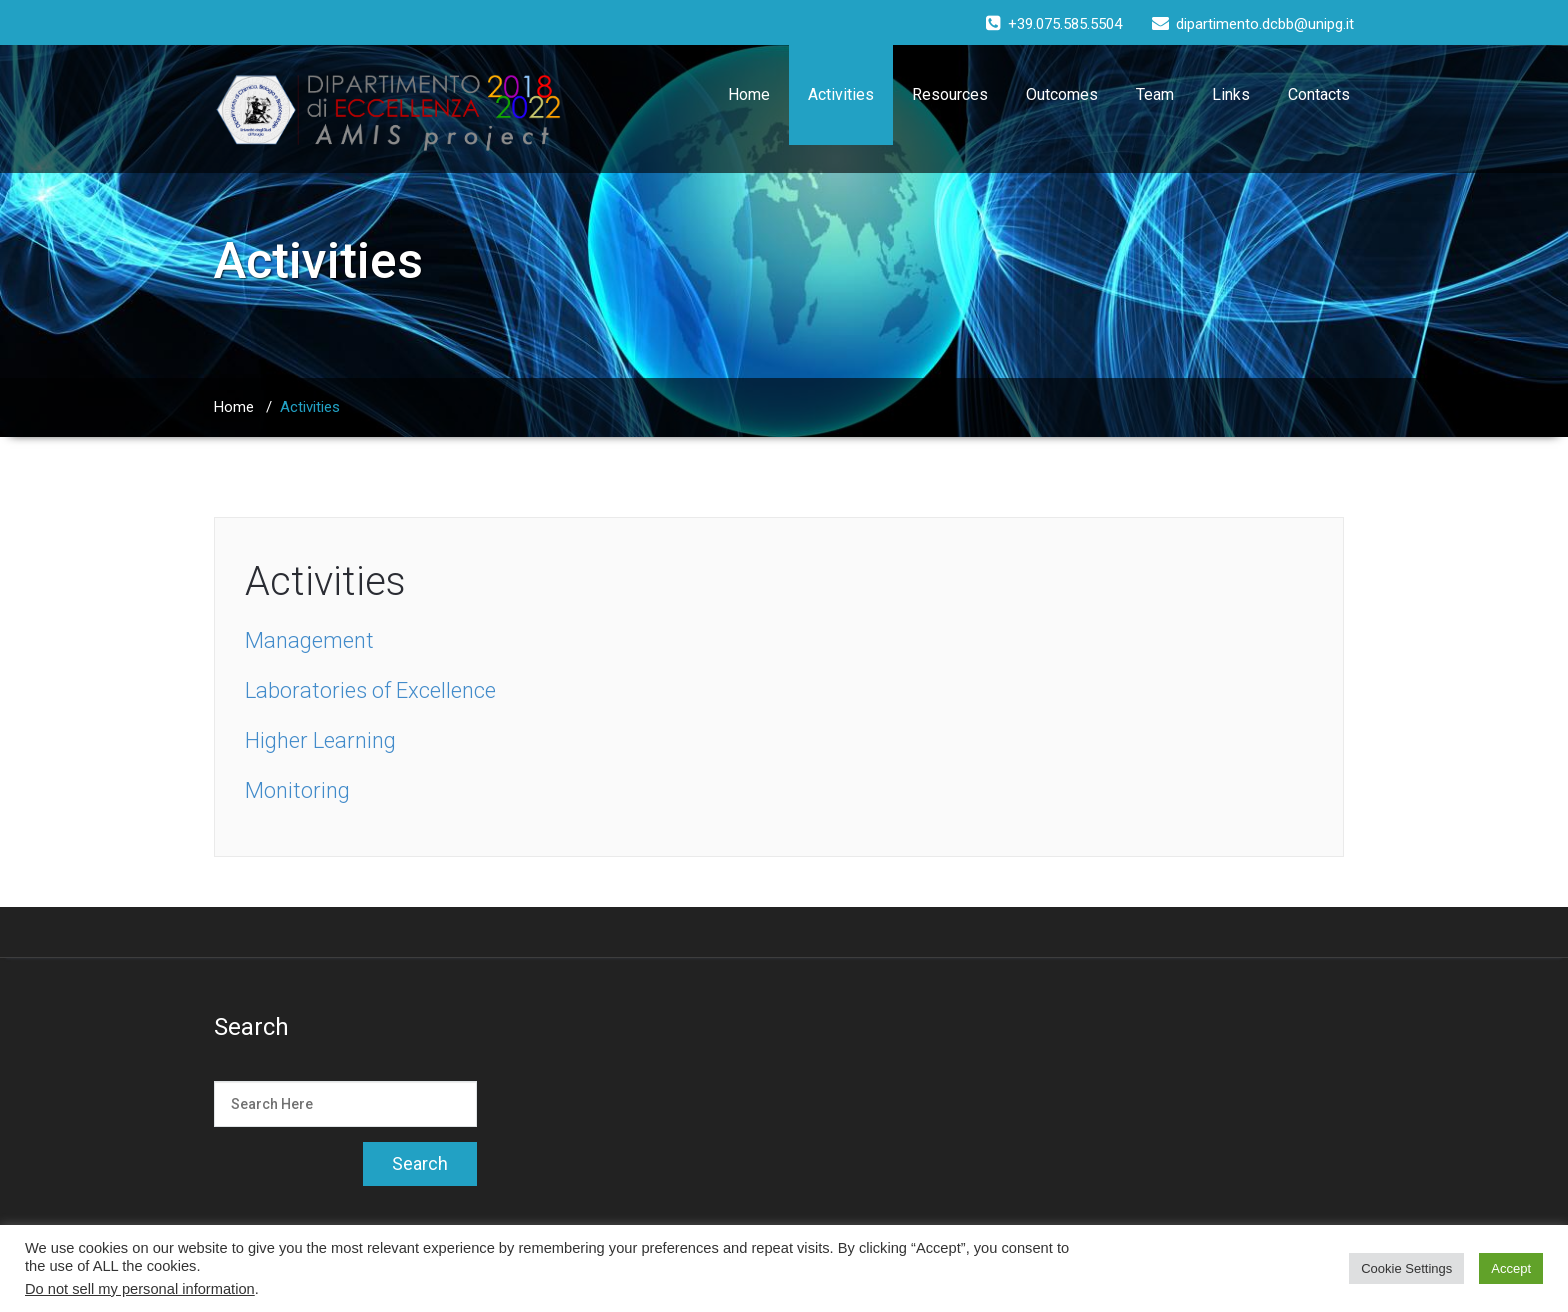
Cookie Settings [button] (1406, 1268)
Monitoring (297, 790)
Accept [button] (1511, 1268)
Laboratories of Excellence (370, 690)
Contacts (1319, 94)
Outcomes (1062, 94)
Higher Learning (320, 740)
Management (309, 640)
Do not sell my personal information (140, 1289)
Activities (841, 94)
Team (1155, 94)
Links (1231, 94)
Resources (950, 94)
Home (749, 94)
